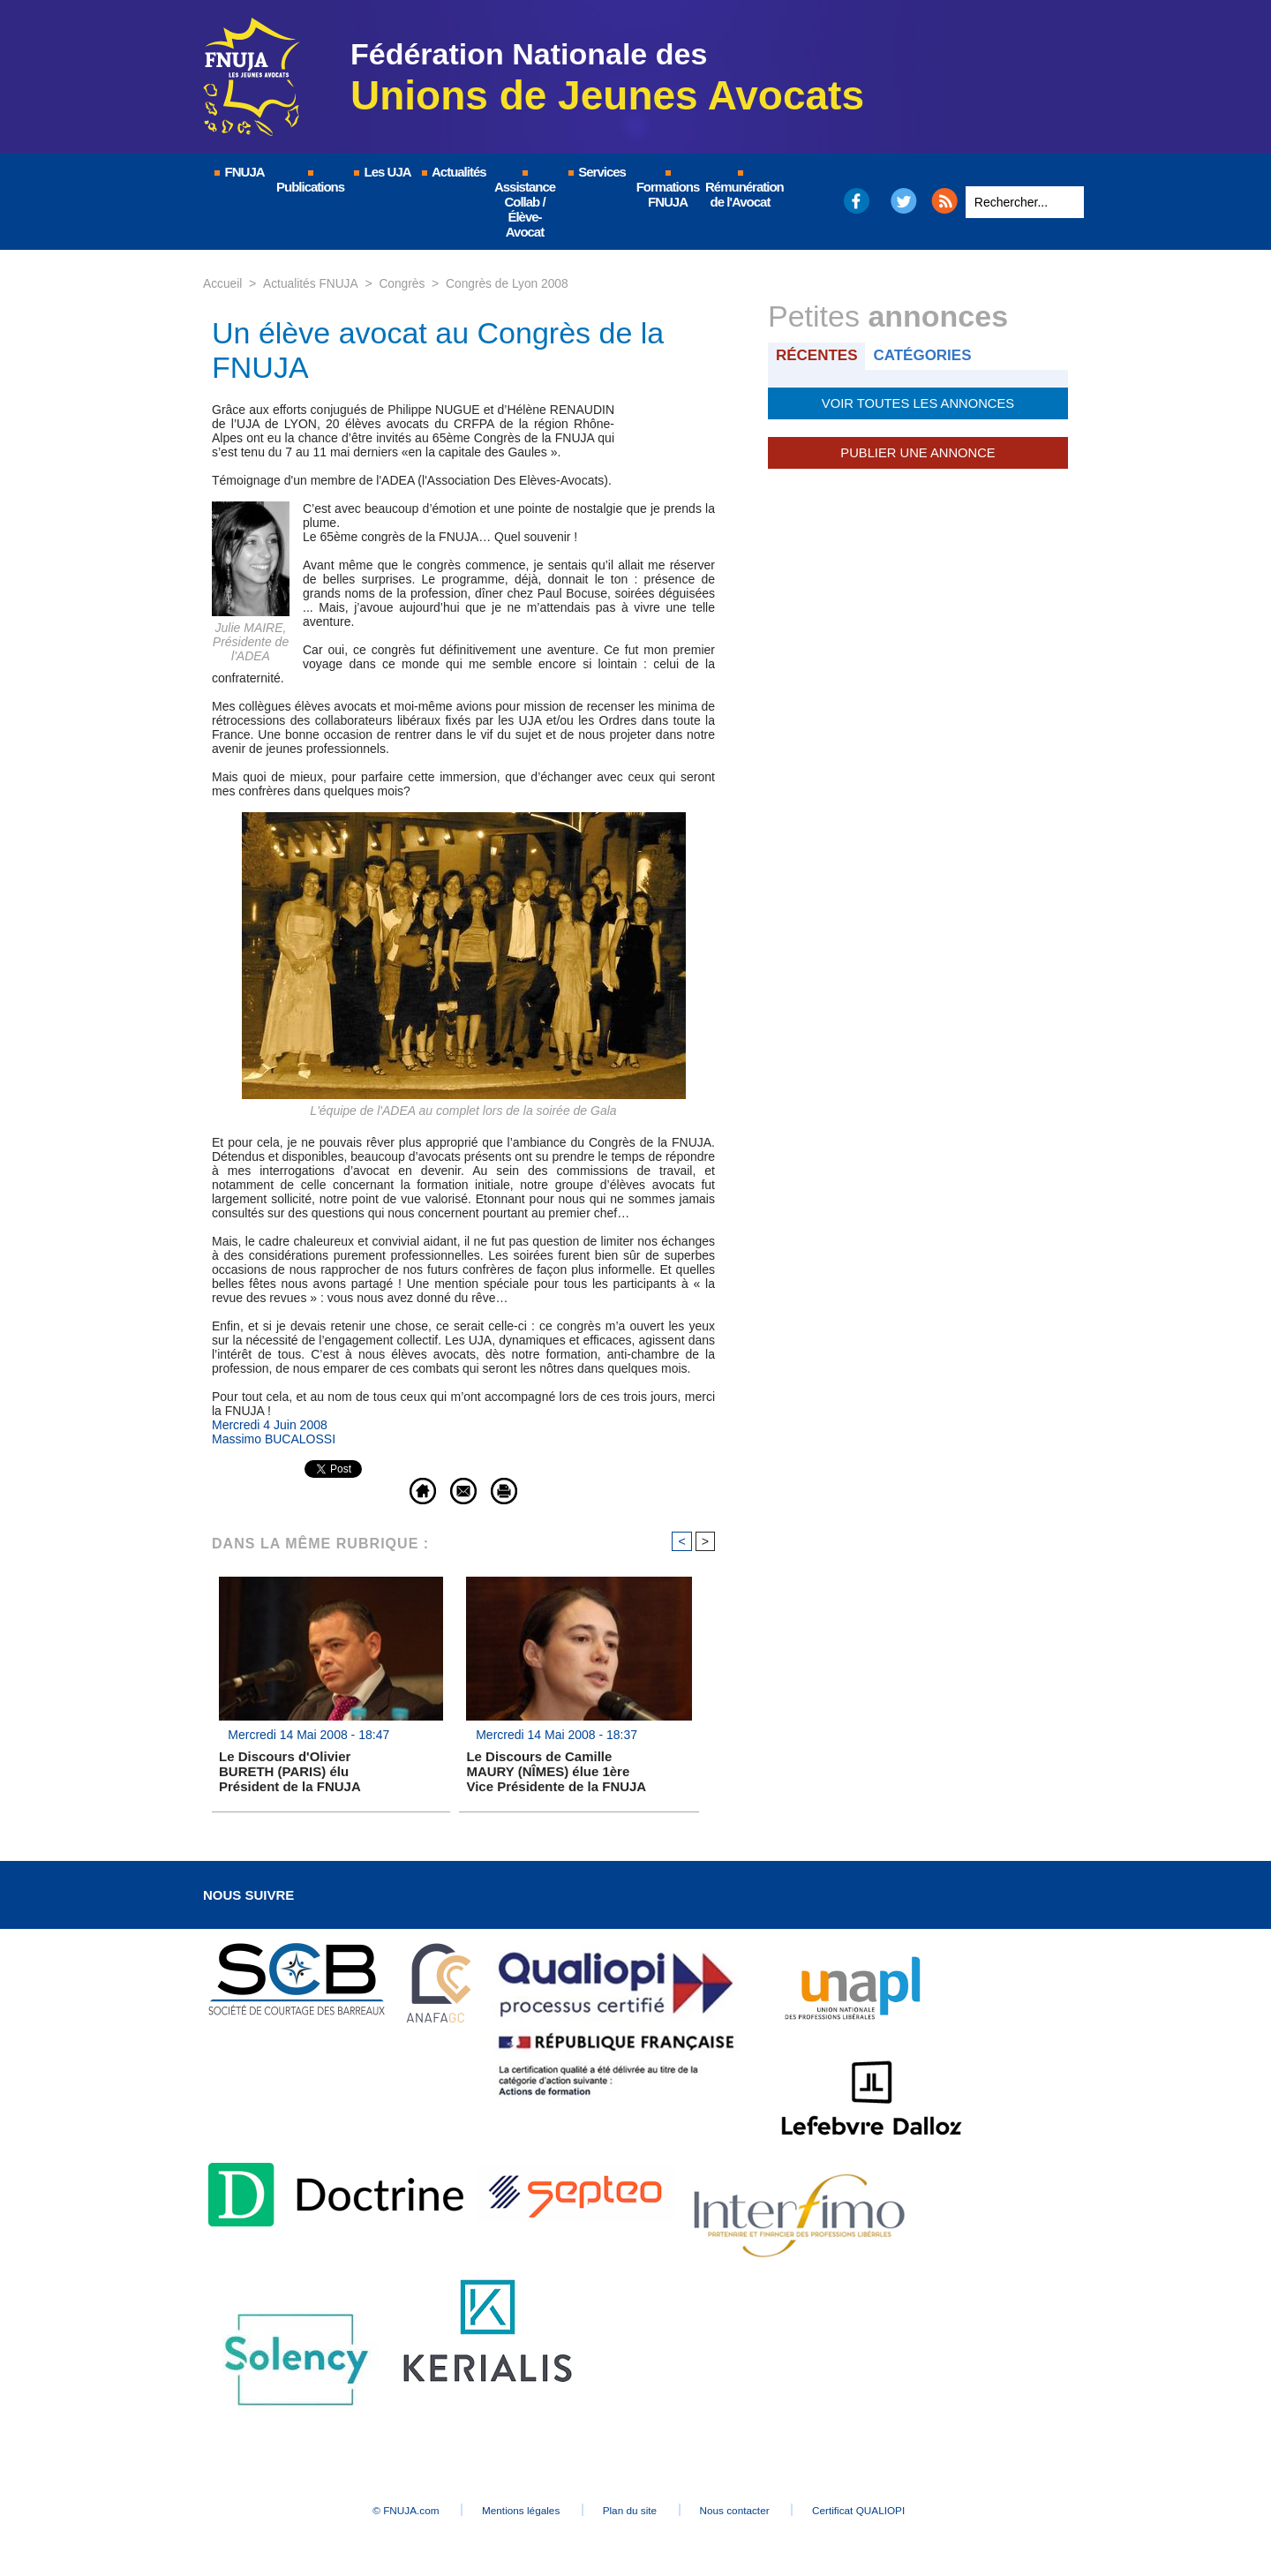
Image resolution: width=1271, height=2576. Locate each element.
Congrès (403, 283)
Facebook (856, 201)
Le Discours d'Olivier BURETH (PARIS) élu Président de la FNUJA (290, 1772)
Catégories (925, 355)
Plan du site (630, 2510)
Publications (310, 182)
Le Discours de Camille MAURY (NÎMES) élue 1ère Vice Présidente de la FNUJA (556, 1772)
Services (596, 171)
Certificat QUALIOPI (878, 2510)
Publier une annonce (918, 452)
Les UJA (381, 171)
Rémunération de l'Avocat (741, 189)
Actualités (452, 171)
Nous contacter (745, 2510)
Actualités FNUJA (311, 283)
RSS (944, 201)
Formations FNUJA (668, 189)
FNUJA (238, 171)
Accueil (223, 283)
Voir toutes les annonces (917, 402)
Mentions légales (512, 2510)
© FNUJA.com (388, 2510)
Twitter (904, 201)
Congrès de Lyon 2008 (509, 283)
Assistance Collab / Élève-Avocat (524, 204)
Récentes (818, 355)
